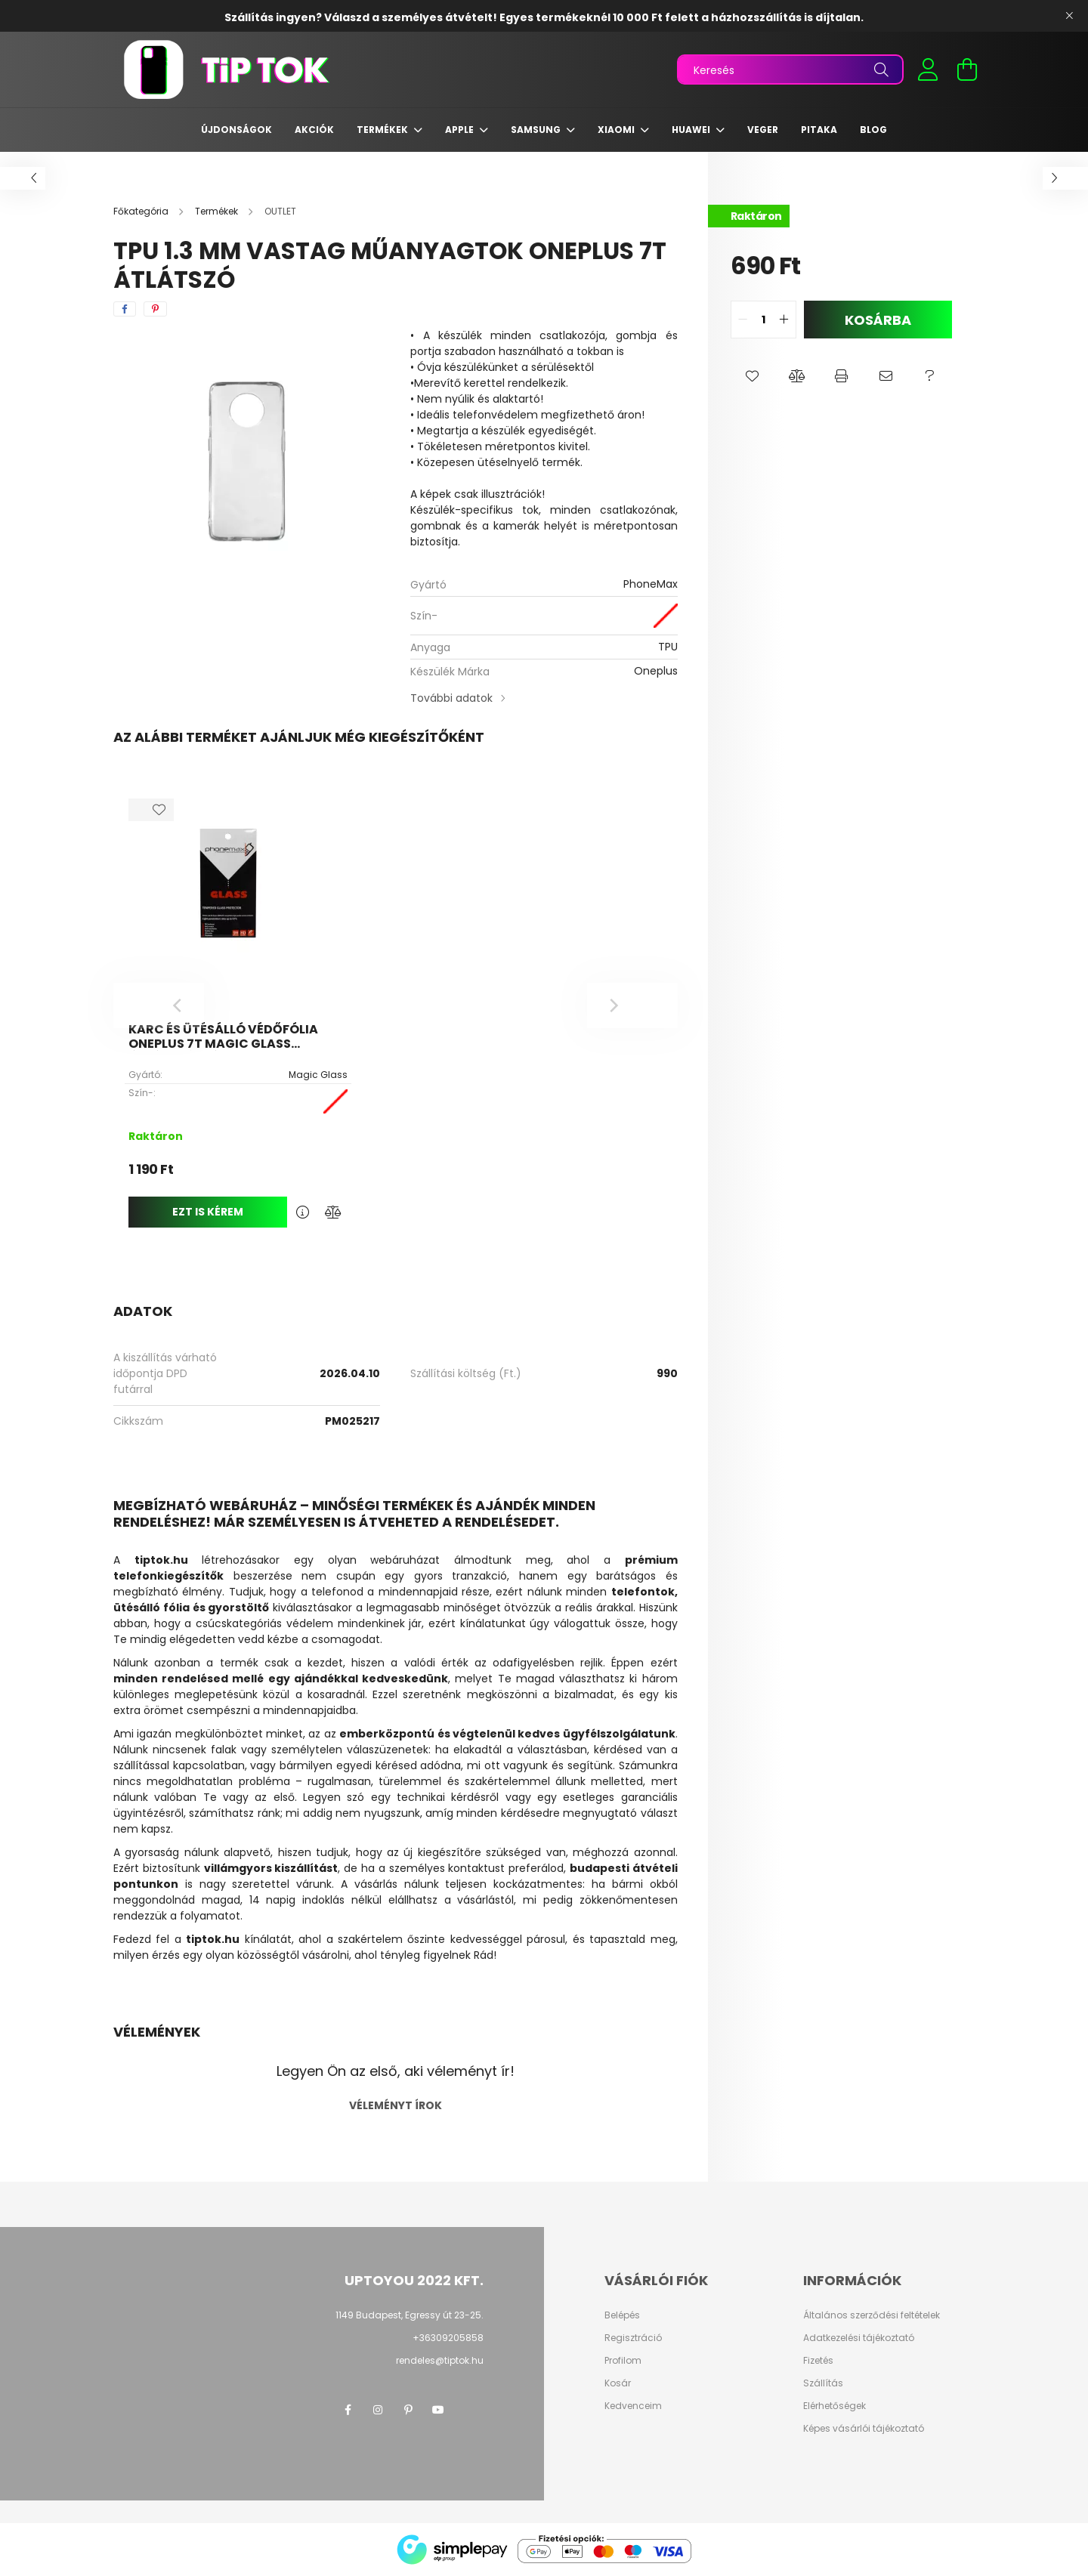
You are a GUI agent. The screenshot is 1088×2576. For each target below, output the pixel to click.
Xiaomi (617, 129)
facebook (347, 2410)
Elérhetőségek (834, 2406)
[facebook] (124, 309)
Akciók (314, 129)
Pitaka (819, 129)
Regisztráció (633, 2338)
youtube (438, 2410)
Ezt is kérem (207, 1211)
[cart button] (967, 69)
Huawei (692, 129)
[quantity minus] (742, 319)
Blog (873, 129)
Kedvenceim (633, 2406)
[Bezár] (1069, 16)
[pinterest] (155, 309)
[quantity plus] (784, 319)
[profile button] (928, 69)
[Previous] (158, 1005)
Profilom (622, 2360)
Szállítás (823, 2383)
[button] (753, 376)
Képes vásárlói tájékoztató (863, 2428)
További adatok (451, 698)
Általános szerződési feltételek (871, 2315)
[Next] (632, 1005)
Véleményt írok (395, 2105)
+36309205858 (448, 2337)
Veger (762, 129)
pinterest (408, 2410)
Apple (460, 129)
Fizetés (818, 2360)
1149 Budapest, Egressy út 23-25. (409, 2315)
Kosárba (878, 319)
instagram (378, 2410)
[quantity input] (763, 319)
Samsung (537, 129)
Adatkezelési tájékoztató (858, 2338)
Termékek (383, 129)
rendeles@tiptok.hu (440, 2360)
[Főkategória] (142, 211)
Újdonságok (236, 129)
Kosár (617, 2383)
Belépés (622, 2315)
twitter (468, 2410)
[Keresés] (790, 69)
